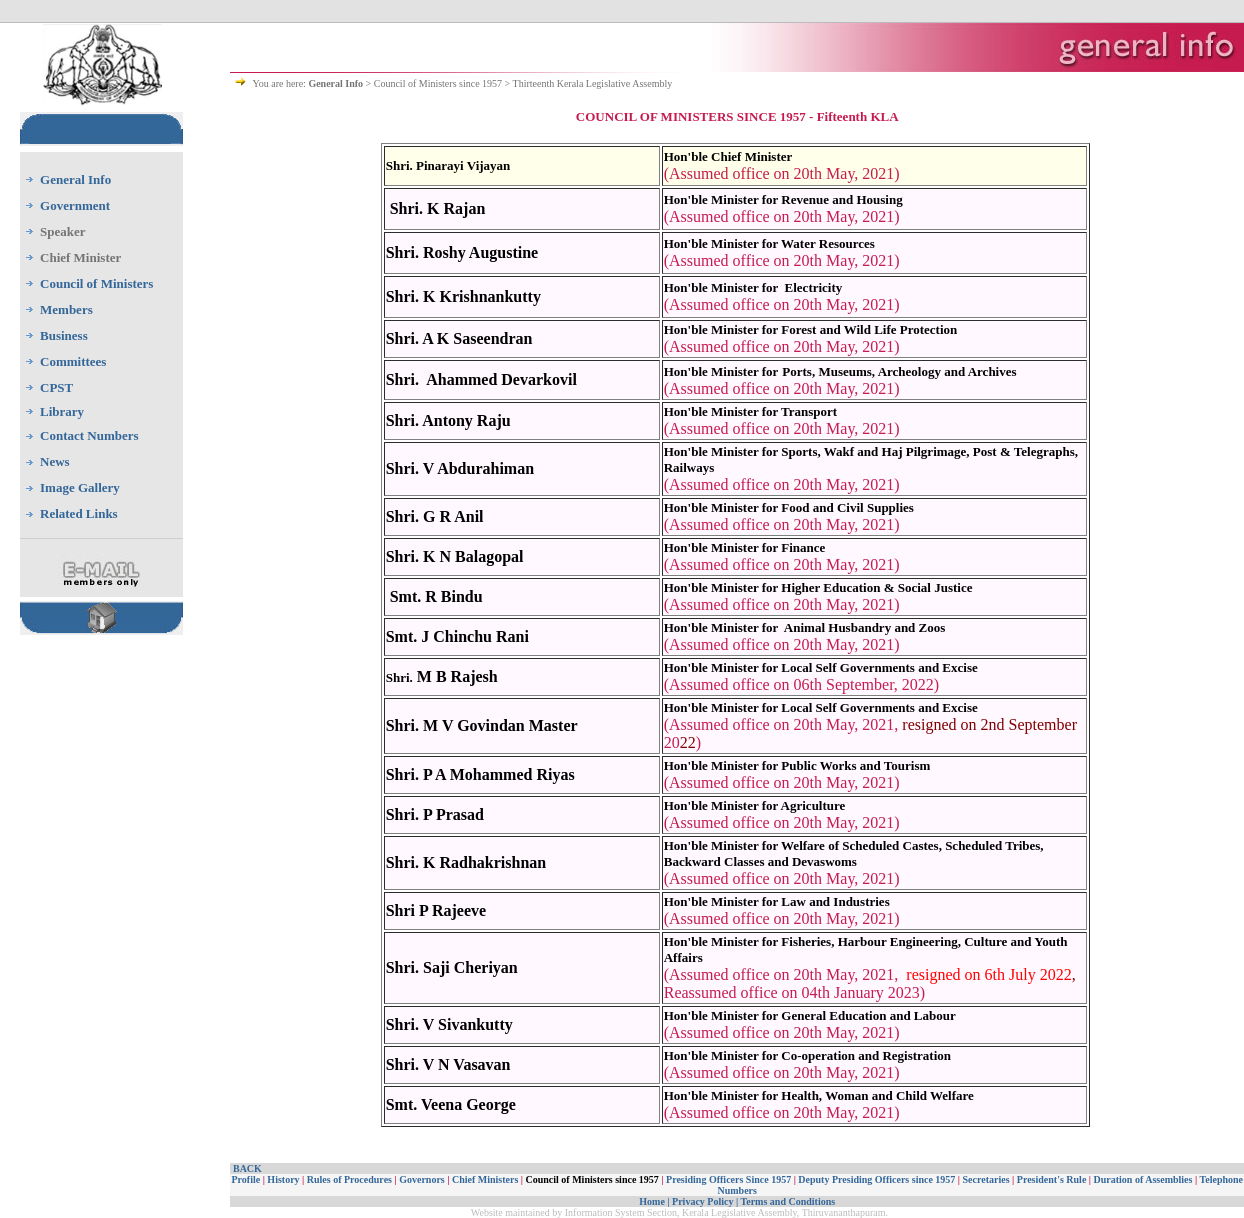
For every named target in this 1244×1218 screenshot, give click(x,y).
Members (66, 309)
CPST (56, 387)
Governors (422, 1179)
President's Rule (1052, 1179)
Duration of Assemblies (1143, 1179)
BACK (247, 1168)
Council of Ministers (96, 283)
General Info (75, 179)
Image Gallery (80, 487)
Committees (73, 361)
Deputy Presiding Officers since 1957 (876, 1179)
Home (652, 1201)
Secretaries (986, 1179)
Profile (245, 1179)
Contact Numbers (89, 435)
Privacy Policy (702, 1201)
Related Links (79, 513)
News (55, 461)
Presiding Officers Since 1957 (728, 1179)
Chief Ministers (485, 1179)
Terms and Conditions (787, 1201)
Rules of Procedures (349, 1179)
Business (64, 335)
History (283, 1179)
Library (62, 411)
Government (75, 205)
